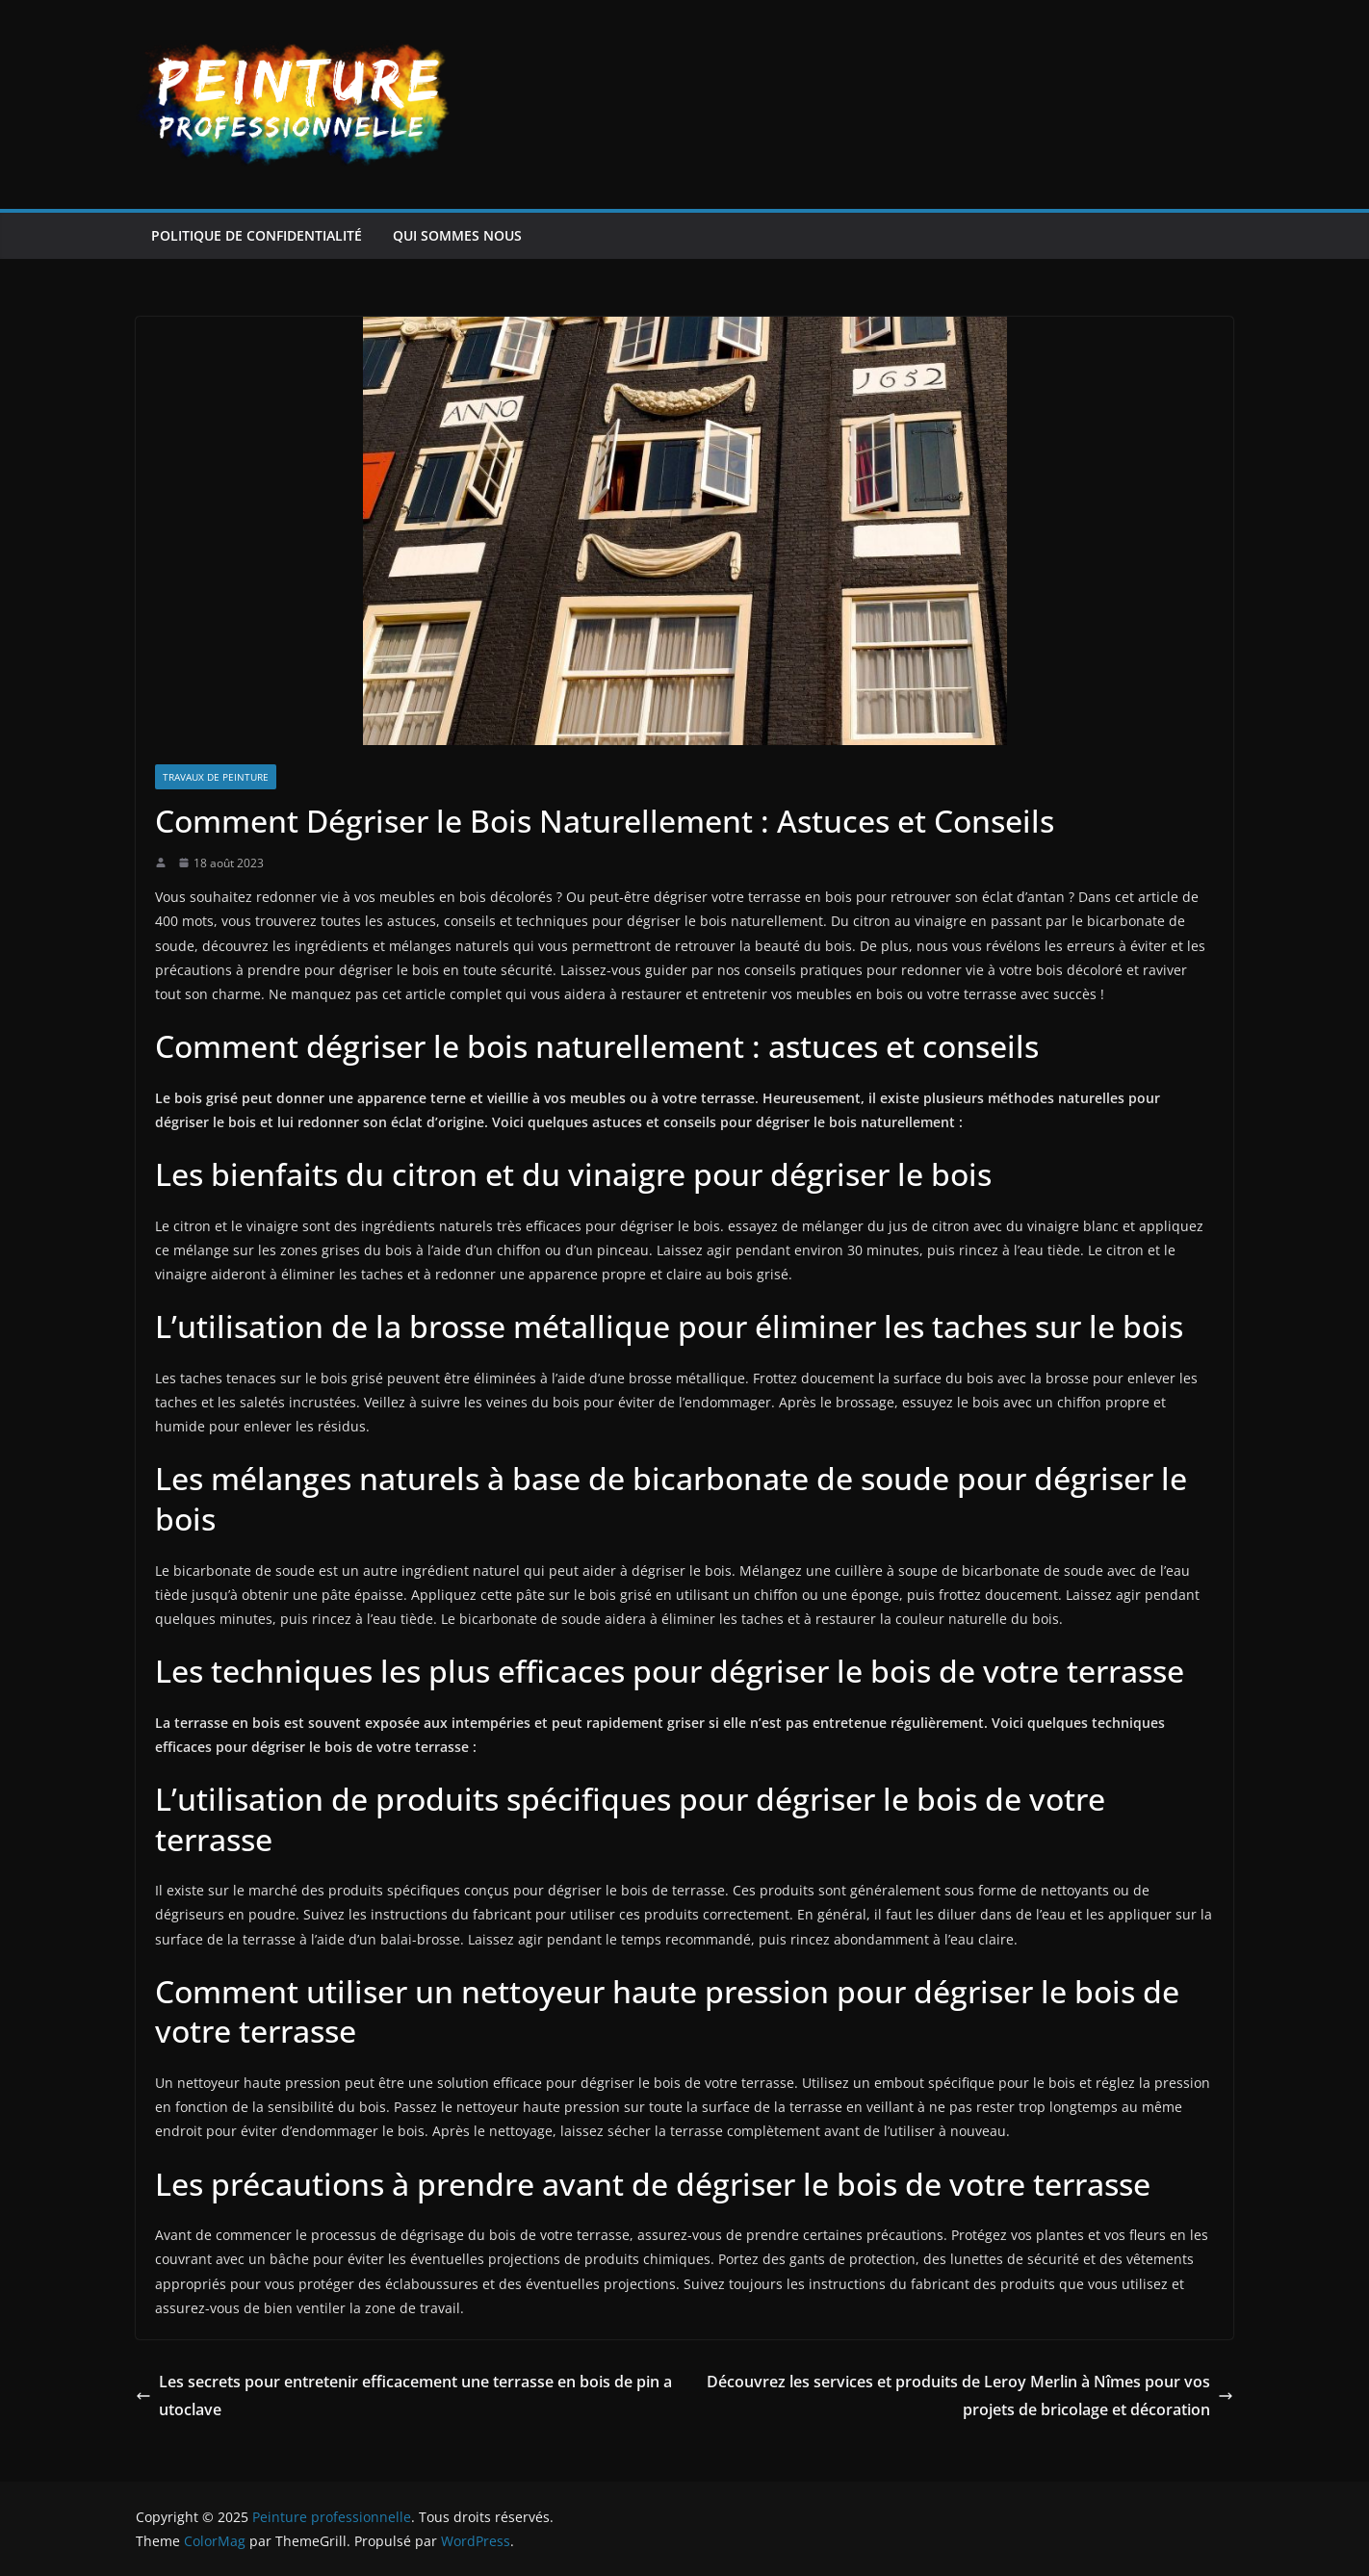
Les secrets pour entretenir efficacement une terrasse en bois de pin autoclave (404, 2395)
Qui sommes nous (457, 235)
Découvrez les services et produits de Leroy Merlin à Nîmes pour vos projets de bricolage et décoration (970, 2395)
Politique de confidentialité (256, 235)
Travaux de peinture (216, 777)
